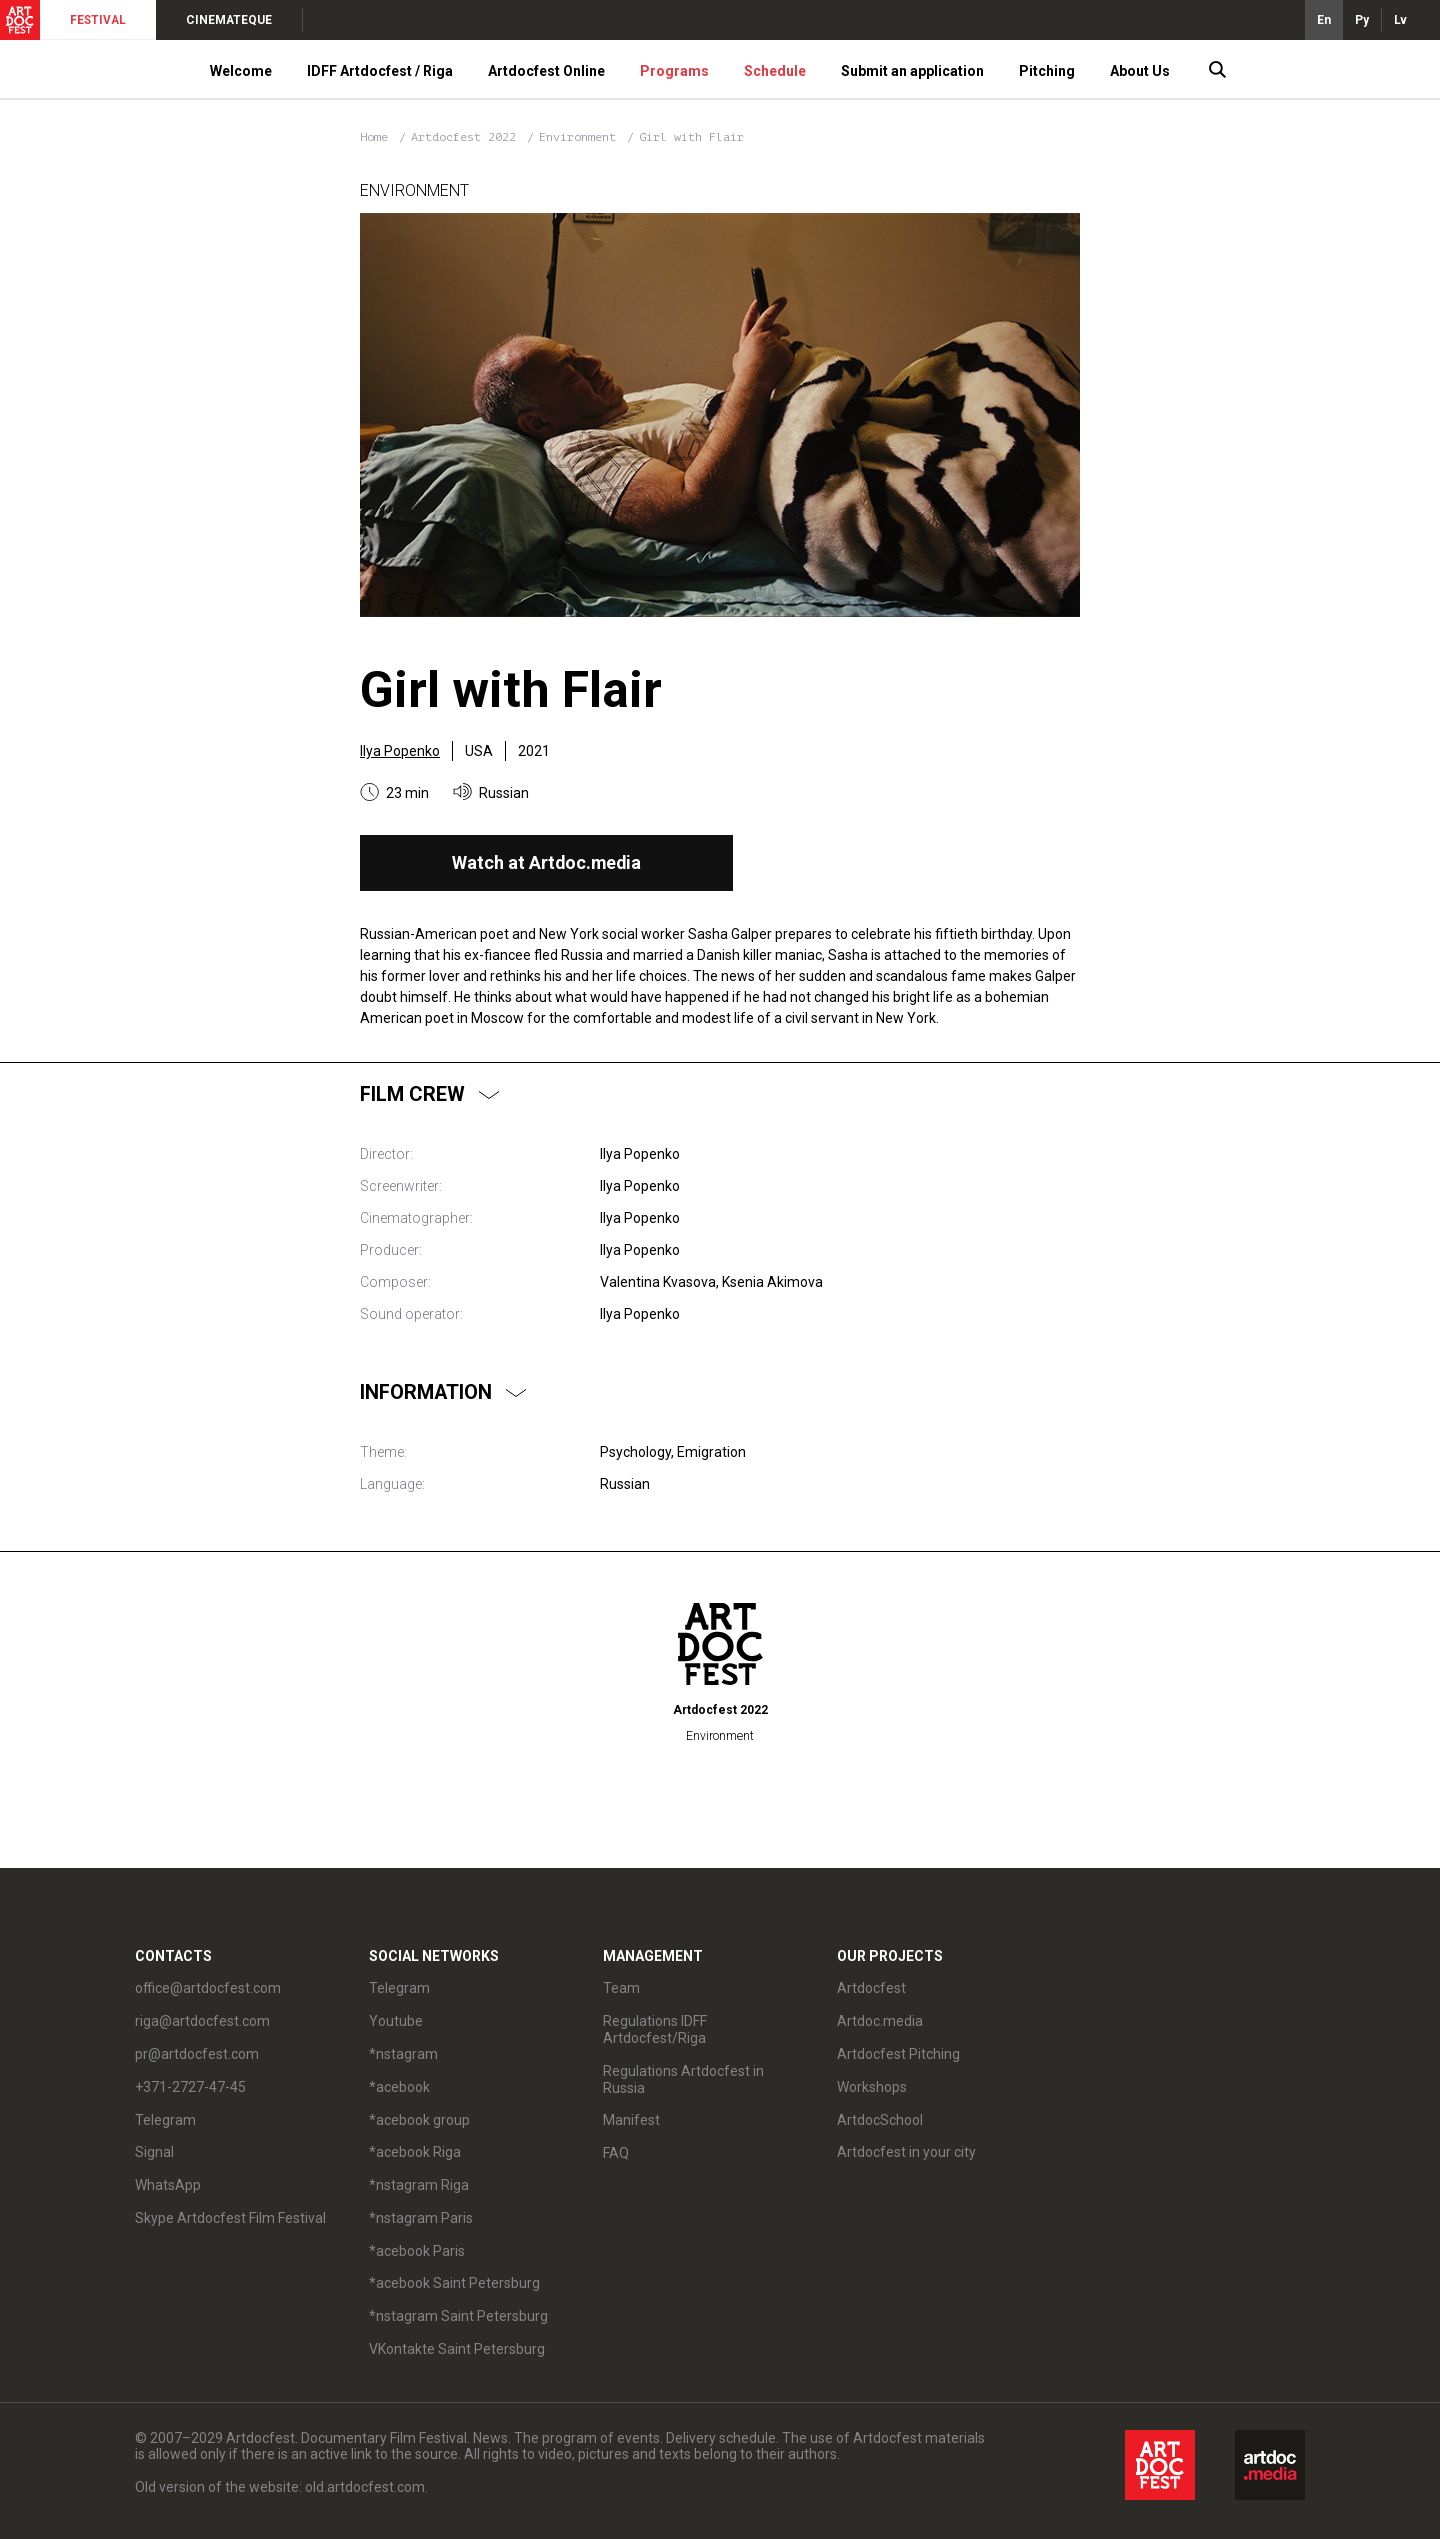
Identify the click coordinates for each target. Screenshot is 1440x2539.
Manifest (631, 2120)
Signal (154, 2152)
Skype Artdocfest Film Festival (230, 2218)
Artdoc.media (880, 2021)
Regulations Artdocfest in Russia (683, 2079)
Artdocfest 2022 (467, 137)
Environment (581, 137)
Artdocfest (871, 1988)
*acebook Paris (417, 2251)
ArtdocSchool (880, 2120)
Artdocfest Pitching (898, 2054)
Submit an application (912, 71)
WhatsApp (168, 2185)
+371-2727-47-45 (190, 2087)
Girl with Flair (691, 137)
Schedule (775, 71)
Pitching (1047, 71)
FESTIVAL (98, 20)
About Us (1140, 71)
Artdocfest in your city (906, 2152)
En (1324, 20)
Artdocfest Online (546, 71)
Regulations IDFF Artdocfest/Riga (655, 2029)
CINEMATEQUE (229, 20)
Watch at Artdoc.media (546, 862)
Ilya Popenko (400, 751)
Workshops (872, 2087)
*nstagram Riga (419, 2185)
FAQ (616, 2153)
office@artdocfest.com (208, 1988)
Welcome (241, 71)
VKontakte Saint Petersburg (457, 2349)
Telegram (165, 2120)
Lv (1400, 20)
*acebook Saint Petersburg (454, 2283)
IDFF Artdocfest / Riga (380, 71)
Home (374, 137)
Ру (1362, 20)
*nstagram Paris (421, 2218)
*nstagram (403, 2054)
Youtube (396, 2021)
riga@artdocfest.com (202, 2021)
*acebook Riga (415, 2152)
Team (621, 1988)
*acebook (399, 2087)
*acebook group (419, 2120)
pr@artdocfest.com (197, 2054)
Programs (674, 71)
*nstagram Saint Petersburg (458, 2316)
